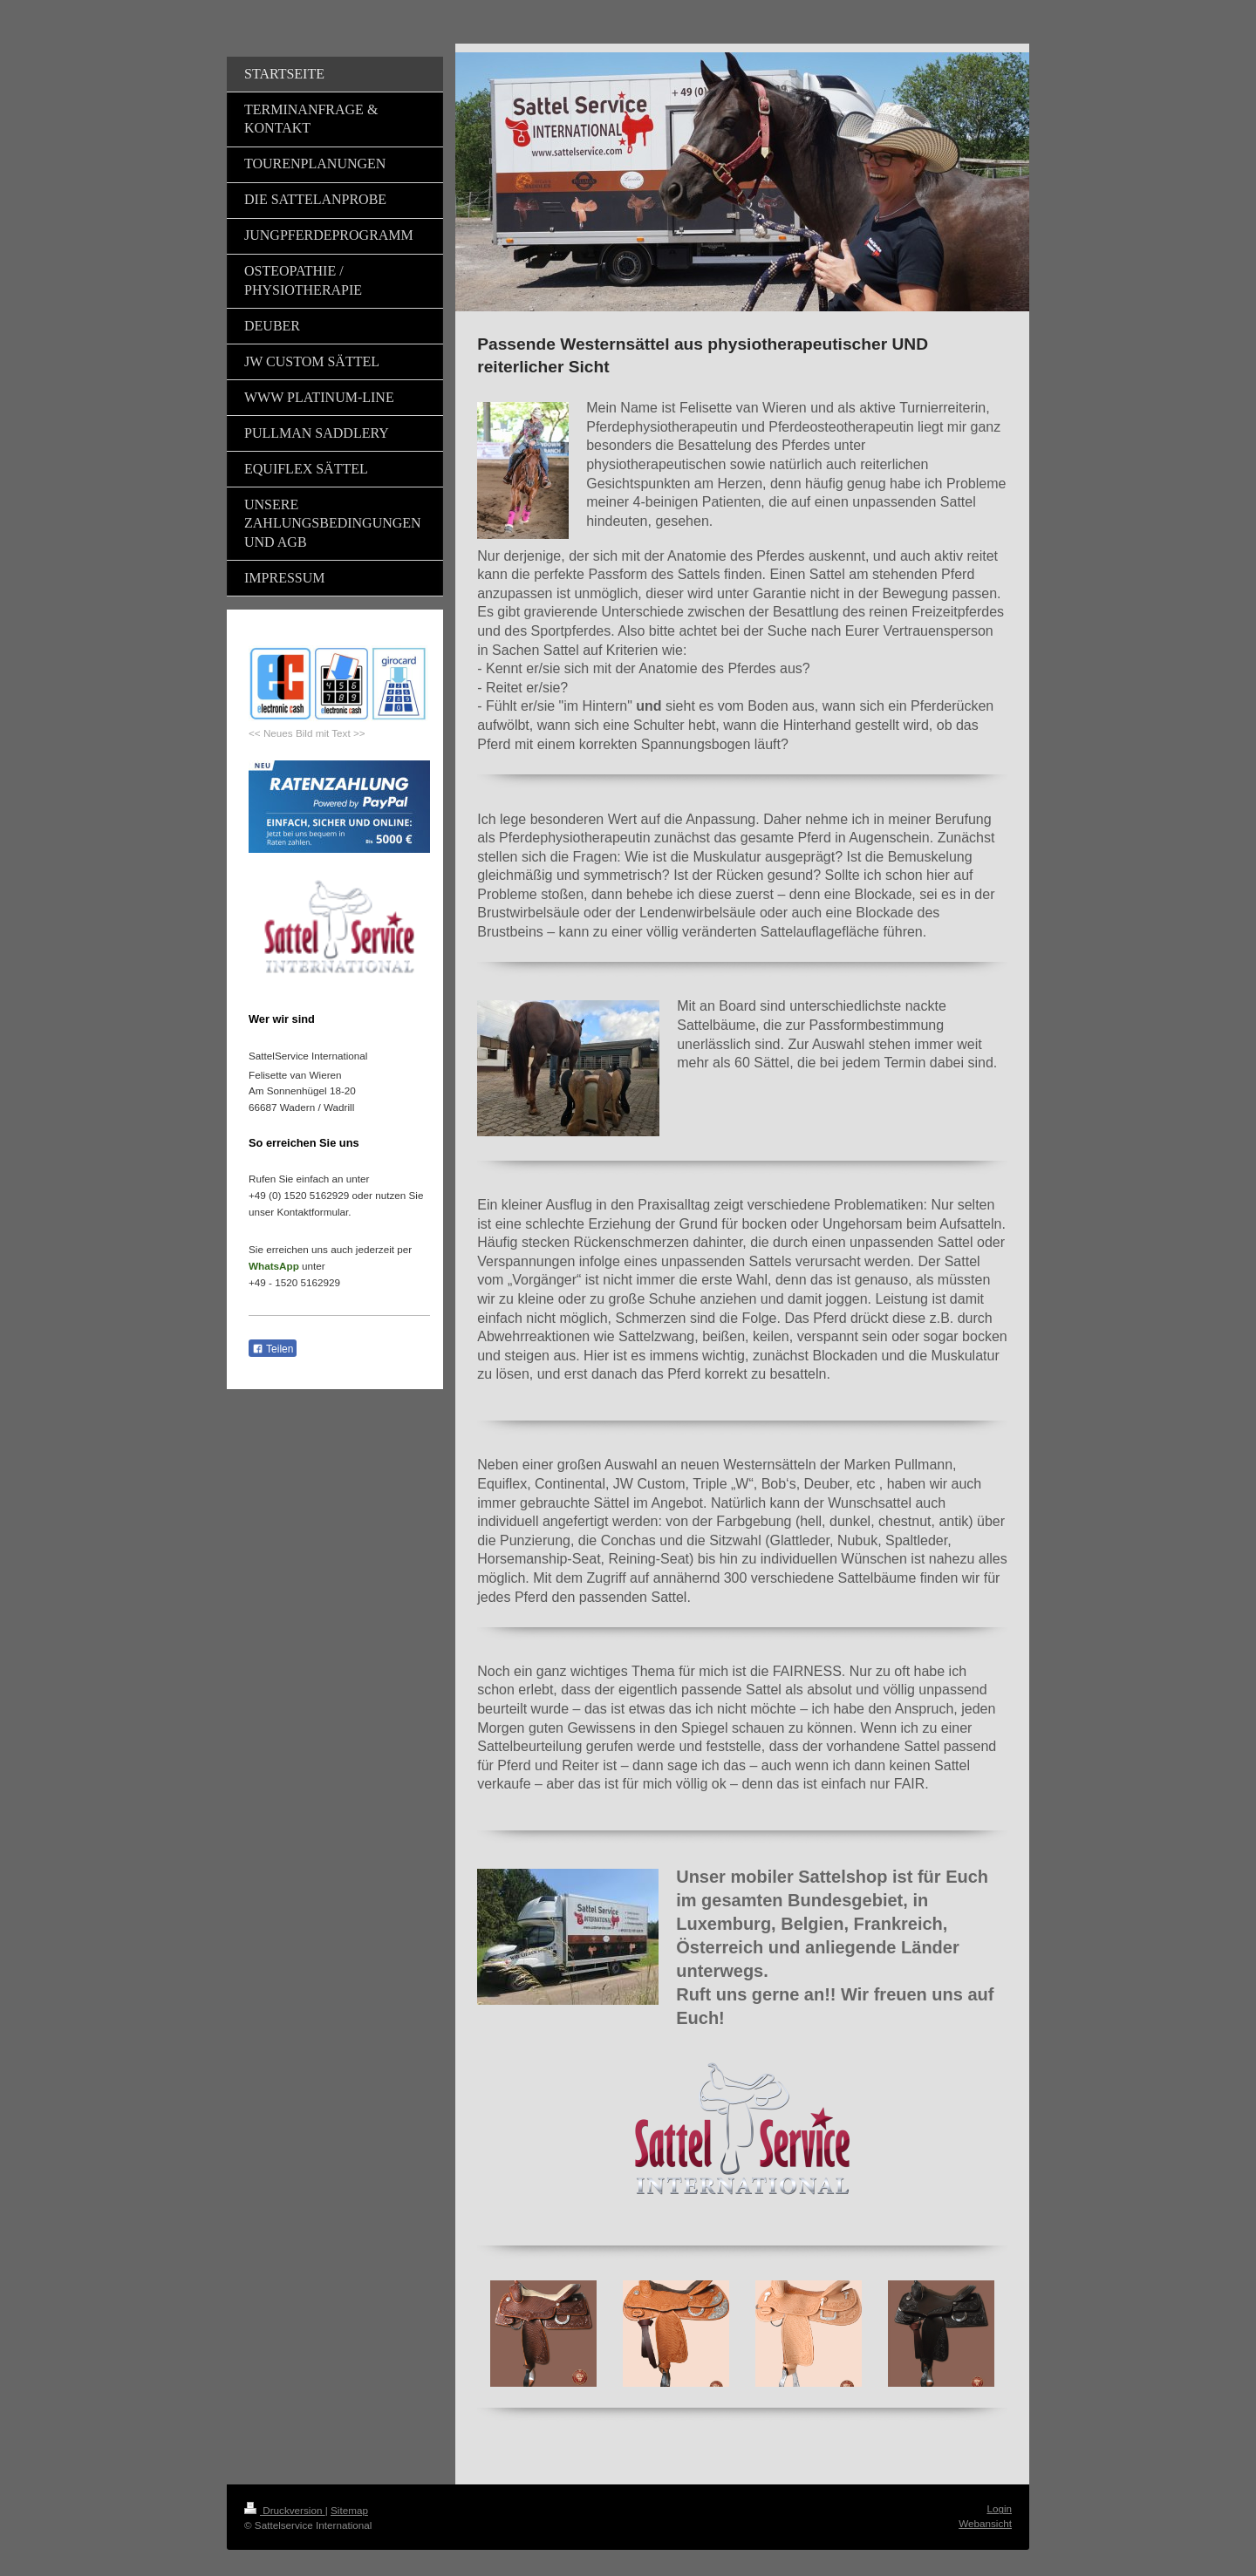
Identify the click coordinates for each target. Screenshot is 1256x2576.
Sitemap (349, 2510)
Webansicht (985, 2523)
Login (999, 2508)
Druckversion (284, 2510)
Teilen (272, 1349)
